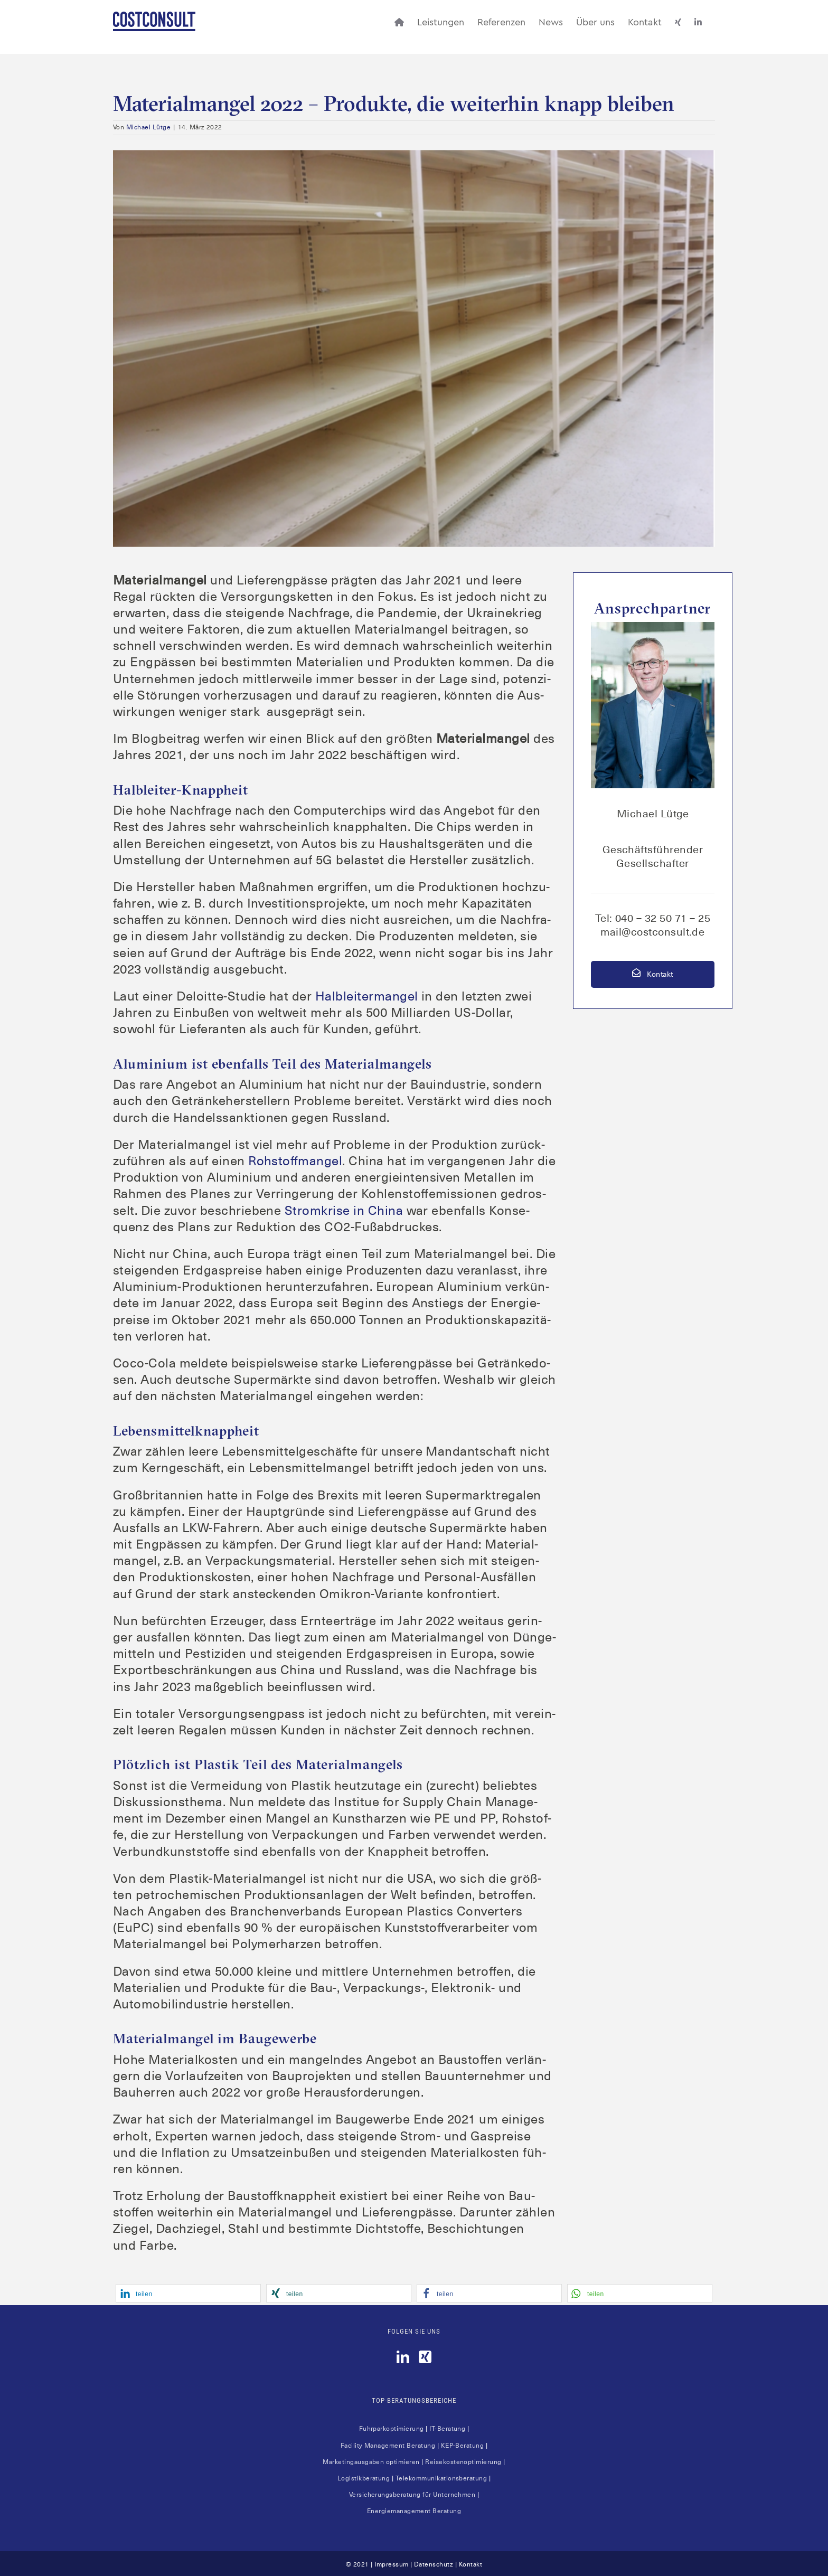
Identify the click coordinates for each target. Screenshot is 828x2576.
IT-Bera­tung (447, 2428)
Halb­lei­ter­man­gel (366, 996)
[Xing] (425, 2357)
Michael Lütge (148, 127)
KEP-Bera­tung (462, 2445)
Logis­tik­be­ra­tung (363, 2478)
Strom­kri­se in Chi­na (344, 1211)
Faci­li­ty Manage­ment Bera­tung (388, 2445)
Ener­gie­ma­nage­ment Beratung (414, 2511)
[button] (188, 2293)
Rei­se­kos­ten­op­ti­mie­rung (463, 2462)
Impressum (391, 2564)
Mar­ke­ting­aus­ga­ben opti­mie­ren (371, 2462)
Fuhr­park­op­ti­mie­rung (391, 2428)
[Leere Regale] (414, 348)
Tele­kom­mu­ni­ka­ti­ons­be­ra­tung (441, 2478)
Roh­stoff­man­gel (295, 1161)
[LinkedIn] (403, 2357)
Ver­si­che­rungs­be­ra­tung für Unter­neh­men (412, 2494)
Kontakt (652, 974)
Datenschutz (433, 2564)
